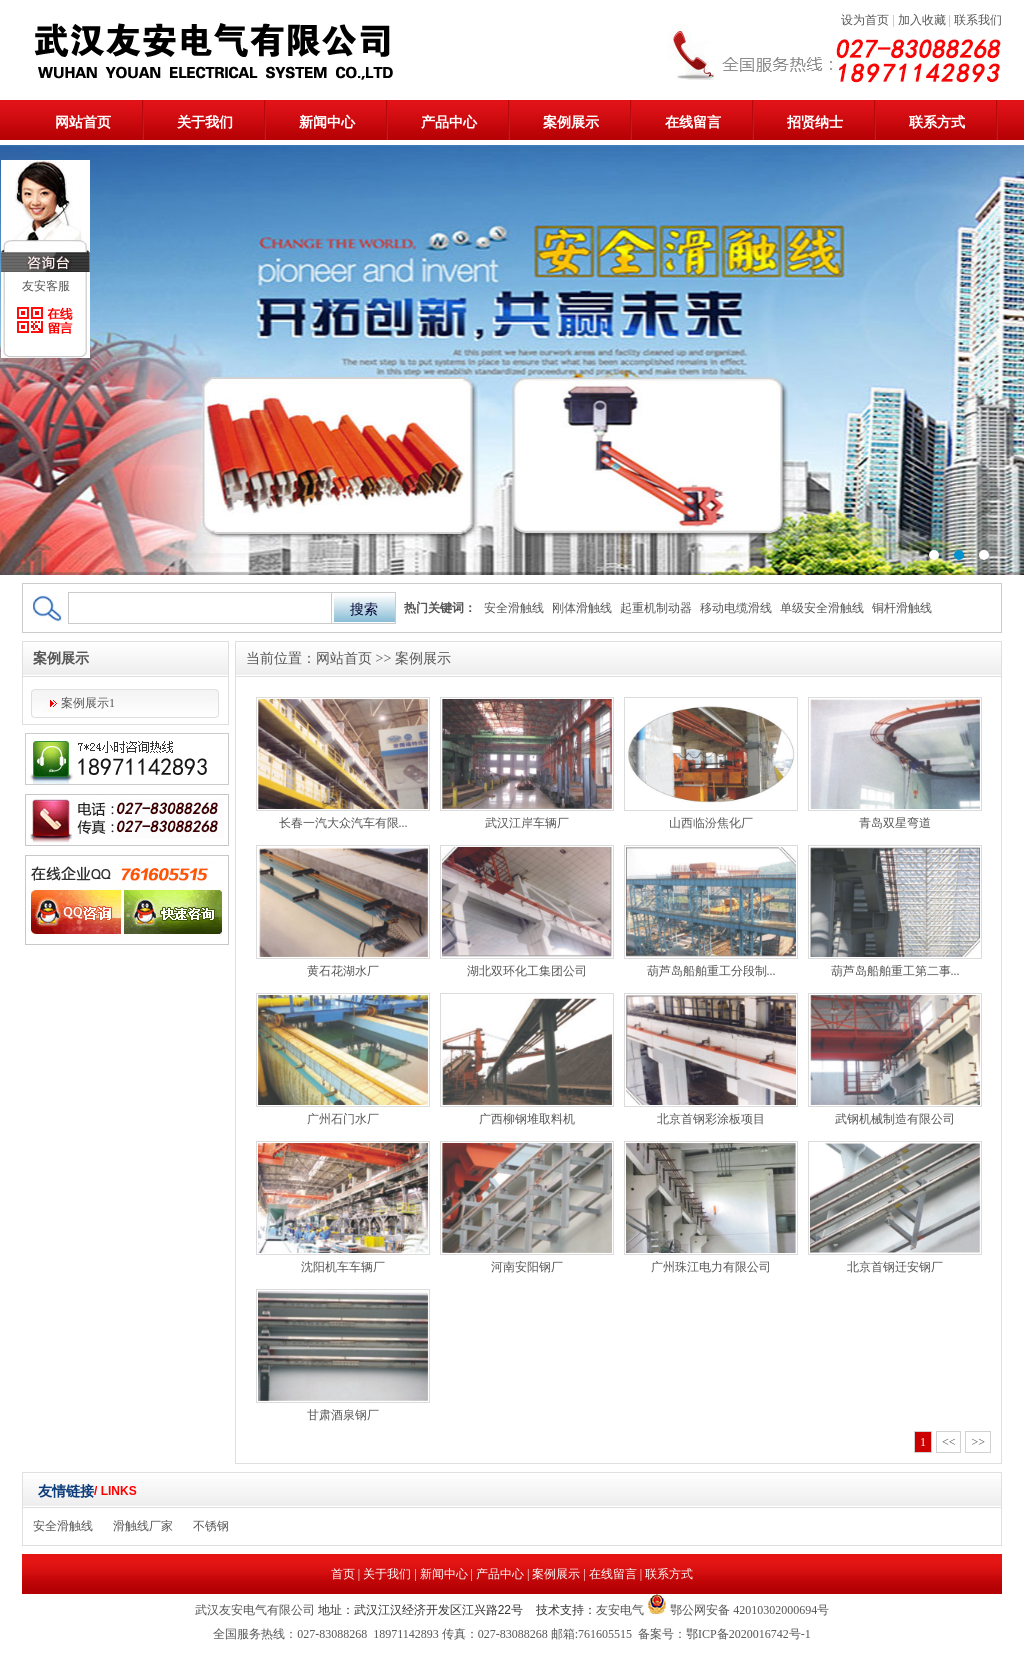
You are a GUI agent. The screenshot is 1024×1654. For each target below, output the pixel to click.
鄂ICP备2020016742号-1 (748, 1634)
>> (978, 1442)
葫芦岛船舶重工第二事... (895, 971)
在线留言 (693, 122)
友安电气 (620, 1610)
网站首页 (83, 122)
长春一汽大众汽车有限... (343, 823)
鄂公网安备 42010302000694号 (748, 1610)
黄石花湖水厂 (343, 971)
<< (949, 1442)
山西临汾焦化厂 (711, 823)
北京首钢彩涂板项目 (711, 1119)
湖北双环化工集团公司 (527, 971)
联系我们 (978, 20)
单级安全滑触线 (822, 608)
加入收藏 (922, 20)
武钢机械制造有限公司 (895, 1119)
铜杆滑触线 (902, 608)
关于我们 (205, 122)
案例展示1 (88, 703)
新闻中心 (327, 122)
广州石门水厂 (343, 1119)
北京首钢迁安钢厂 (895, 1267)
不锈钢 (211, 1526)
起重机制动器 (656, 608)
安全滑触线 (514, 608)
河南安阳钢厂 (527, 1267)
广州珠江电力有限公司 (711, 1267)
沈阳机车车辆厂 (343, 1267)
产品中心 (449, 122)
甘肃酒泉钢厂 (343, 1415)
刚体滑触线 (582, 608)
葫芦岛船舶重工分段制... (711, 971)
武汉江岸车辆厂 (527, 823)
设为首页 (865, 20)
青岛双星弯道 (895, 823)
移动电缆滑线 (736, 608)
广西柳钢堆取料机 (527, 1119)
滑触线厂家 (143, 1526)
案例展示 (571, 122)
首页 (343, 1574)
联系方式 (937, 122)
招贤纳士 (815, 122)
